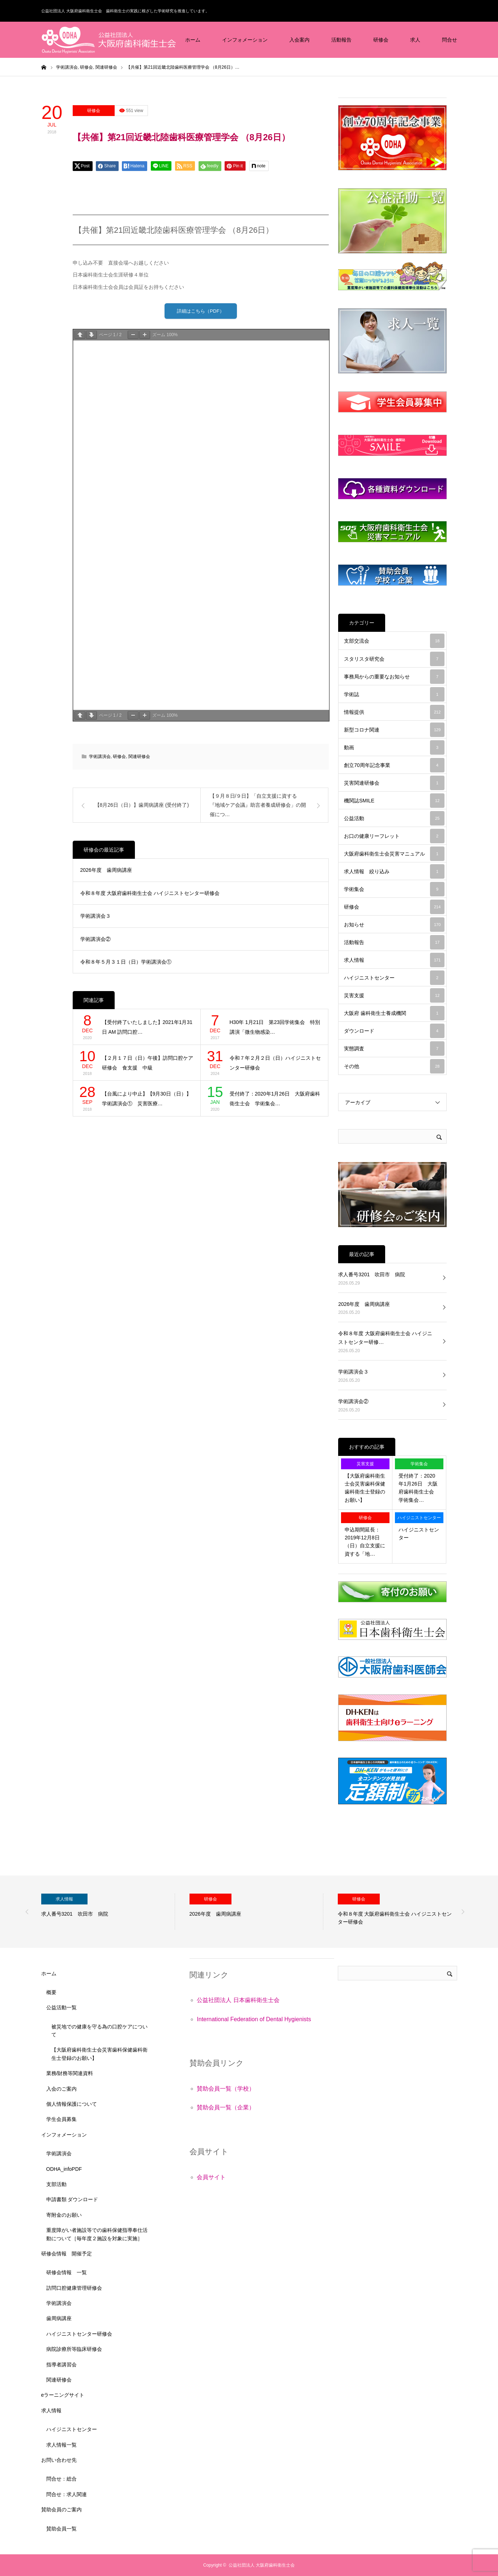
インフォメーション (245, 40)
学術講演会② (95, 940)
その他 (394, 1066)
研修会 (380, 40)
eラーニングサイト (63, 2395)
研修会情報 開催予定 (66, 2253)
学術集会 (394, 889)
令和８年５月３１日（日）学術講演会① (125, 963)
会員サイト (211, 2177)
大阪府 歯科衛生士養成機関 (394, 1013)
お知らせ (394, 924)
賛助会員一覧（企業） (226, 2107)
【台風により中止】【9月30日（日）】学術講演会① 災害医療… (146, 1100)
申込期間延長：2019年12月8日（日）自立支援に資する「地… (365, 1542)
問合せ (449, 40)
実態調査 (394, 1048)
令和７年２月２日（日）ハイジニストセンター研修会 (275, 1064)
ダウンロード (394, 1031)
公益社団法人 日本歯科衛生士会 (238, 2000)
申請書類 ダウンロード (72, 2199)
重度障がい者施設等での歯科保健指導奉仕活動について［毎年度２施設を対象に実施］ (97, 2234)
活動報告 (341, 40)
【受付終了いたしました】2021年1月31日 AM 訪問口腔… (147, 1029)
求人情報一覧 (61, 2445)
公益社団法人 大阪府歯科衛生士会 (262, 2565)
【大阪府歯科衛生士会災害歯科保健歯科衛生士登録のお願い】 (365, 1488)
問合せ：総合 (61, 2479)
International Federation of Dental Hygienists (254, 2019)
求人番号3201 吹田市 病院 (371, 1274)
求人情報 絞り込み (394, 871)
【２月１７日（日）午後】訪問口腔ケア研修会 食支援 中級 (147, 1064)
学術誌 (394, 694)
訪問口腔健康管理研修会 (74, 2288)
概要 (51, 1992)
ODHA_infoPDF (64, 2169)
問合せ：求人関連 (66, 2494)
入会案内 (299, 40)
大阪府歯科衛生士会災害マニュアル (394, 853)
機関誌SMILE (394, 800)
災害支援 (394, 995)
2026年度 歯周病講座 (106, 872)
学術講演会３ (95, 918)
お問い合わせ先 (59, 2460)
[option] (108, 1912)
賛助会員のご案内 (61, 2509)
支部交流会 (394, 641)
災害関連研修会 (394, 783)
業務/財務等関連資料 (69, 2073)
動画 (394, 747)
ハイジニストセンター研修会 (79, 2334)
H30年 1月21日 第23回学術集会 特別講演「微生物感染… (275, 1029)
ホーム (192, 40)
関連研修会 (139, 758)
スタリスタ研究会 (394, 659)
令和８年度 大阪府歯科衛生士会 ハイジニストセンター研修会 (150, 895)
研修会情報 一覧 (66, 2272)
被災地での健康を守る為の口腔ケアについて (99, 2030)
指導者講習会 (61, 2364)
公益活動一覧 (61, 2007)
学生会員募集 (61, 2119)
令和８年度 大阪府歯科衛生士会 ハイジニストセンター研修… (385, 1337)
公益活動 (394, 818)
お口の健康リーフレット (394, 836)
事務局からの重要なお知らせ (394, 676)
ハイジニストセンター (394, 977)
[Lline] (161, 166)
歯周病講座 (59, 2318)
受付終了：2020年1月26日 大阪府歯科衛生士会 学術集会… (275, 1100)
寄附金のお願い (64, 2215)
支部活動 (56, 2184)
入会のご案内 (61, 2089)
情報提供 (394, 712)
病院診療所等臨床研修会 (74, 2349)
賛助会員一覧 (61, 2529)
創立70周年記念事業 (394, 765)
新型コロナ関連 (394, 730)
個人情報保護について (71, 2104)
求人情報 (394, 960)
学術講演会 (100, 758)
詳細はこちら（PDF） (200, 312)
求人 (415, 40)
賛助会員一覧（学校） (226, 2089)
